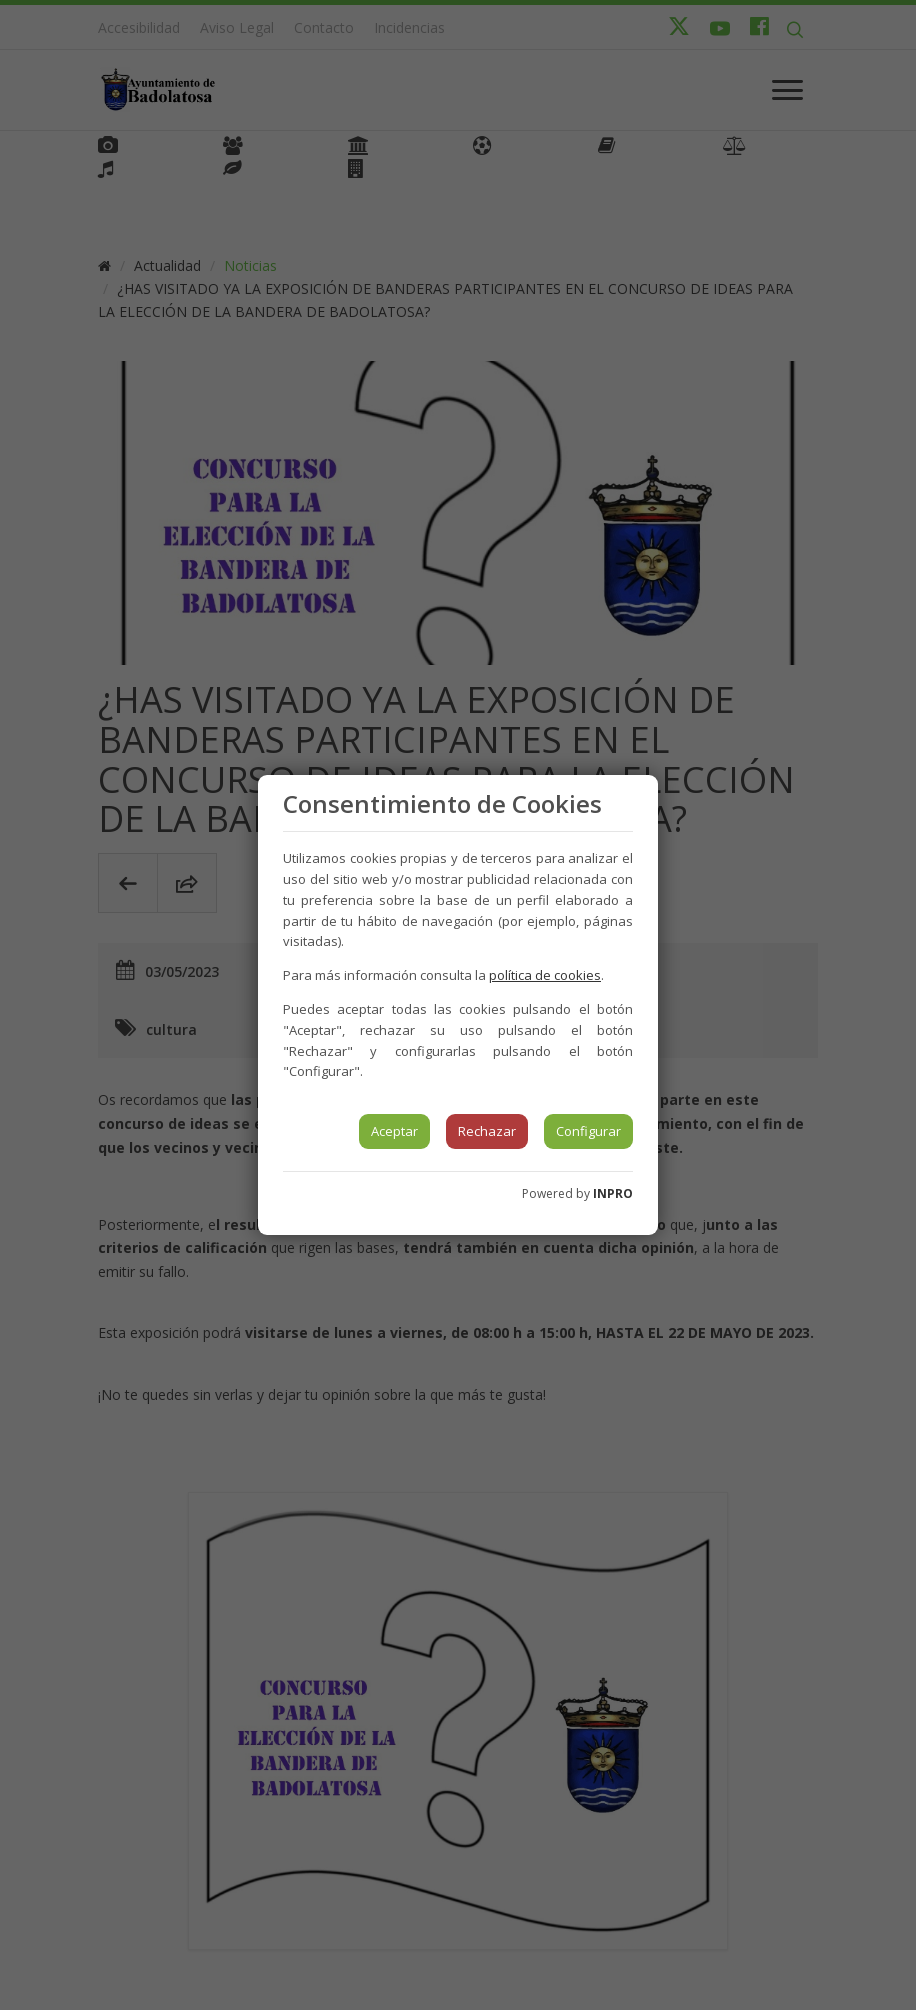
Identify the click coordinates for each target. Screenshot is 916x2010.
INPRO (613, 1193)
